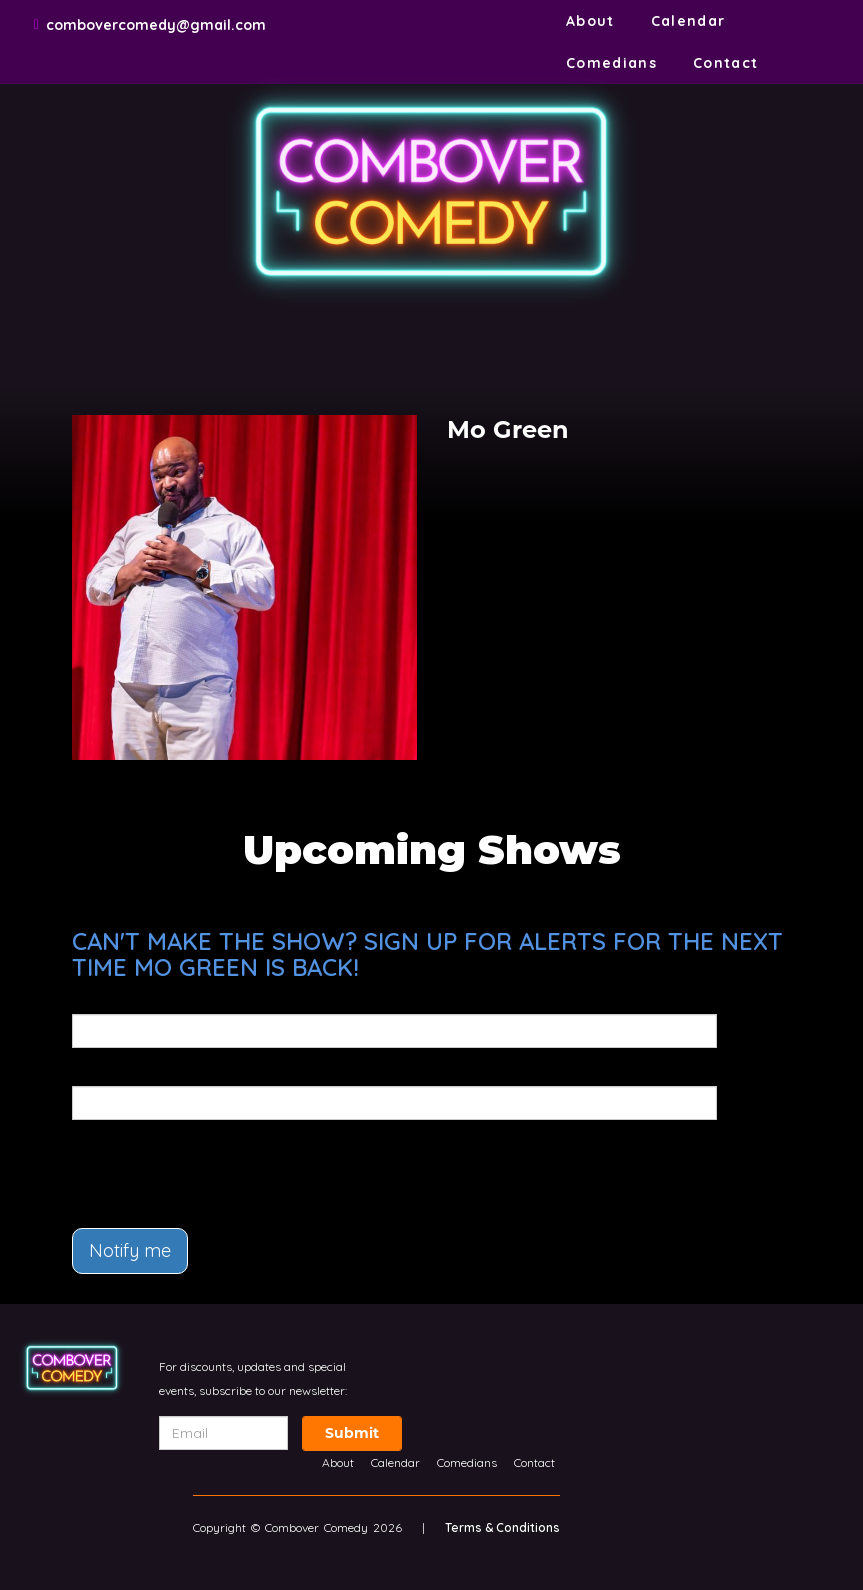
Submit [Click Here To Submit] (352, 1433)
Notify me (130, 1250)
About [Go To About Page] (590, 21)
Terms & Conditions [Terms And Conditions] (502, 1527)
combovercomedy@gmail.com (156, 25)
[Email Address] (223, 1433)
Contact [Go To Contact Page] (726, 63)
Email (91, 1000)
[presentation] (189, 1165)
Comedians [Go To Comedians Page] (611, 63)
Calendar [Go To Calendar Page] (688, 21)
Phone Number (124, 1072)
